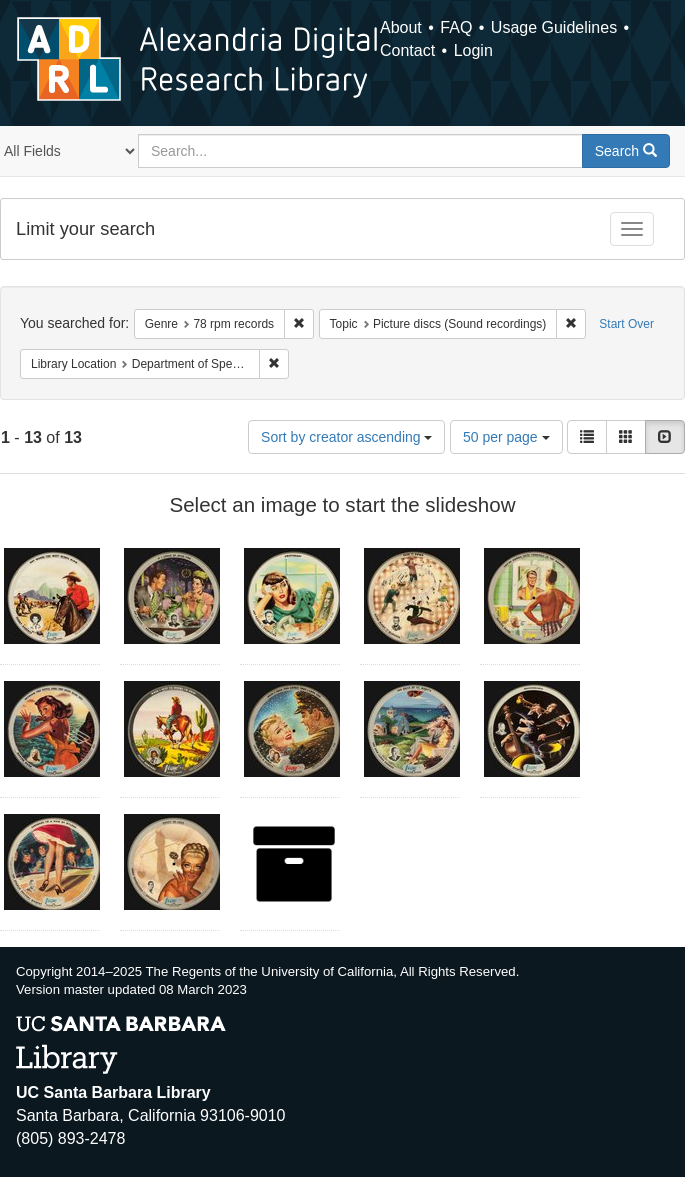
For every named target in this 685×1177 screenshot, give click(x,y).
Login (473, 50)
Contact (407, 50)
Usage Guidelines (554, 27)
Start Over (626, 324)
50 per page (506, 437)
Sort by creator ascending (346, 437)
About (401, 27)
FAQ (456, 27)
